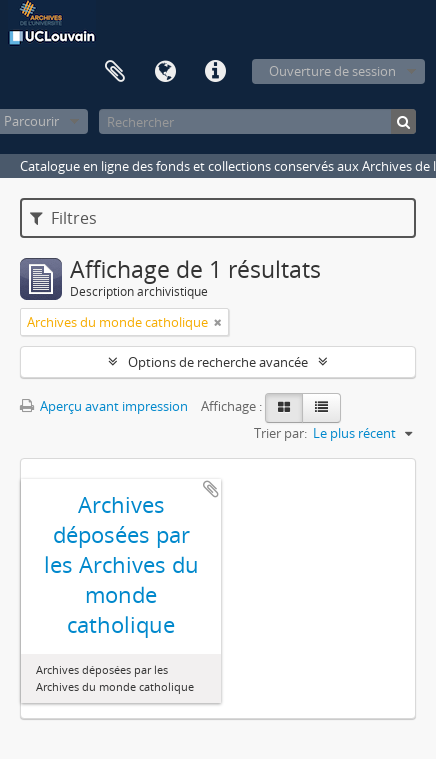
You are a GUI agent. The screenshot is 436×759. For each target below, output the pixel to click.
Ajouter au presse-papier (211, 489)
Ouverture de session (332, 71)
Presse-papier (115, 72)
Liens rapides (215, 72)
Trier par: (280, 433)
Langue (165, 72)
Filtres (63, 218)
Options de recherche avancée (218, 362)
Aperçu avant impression (104, 406)
